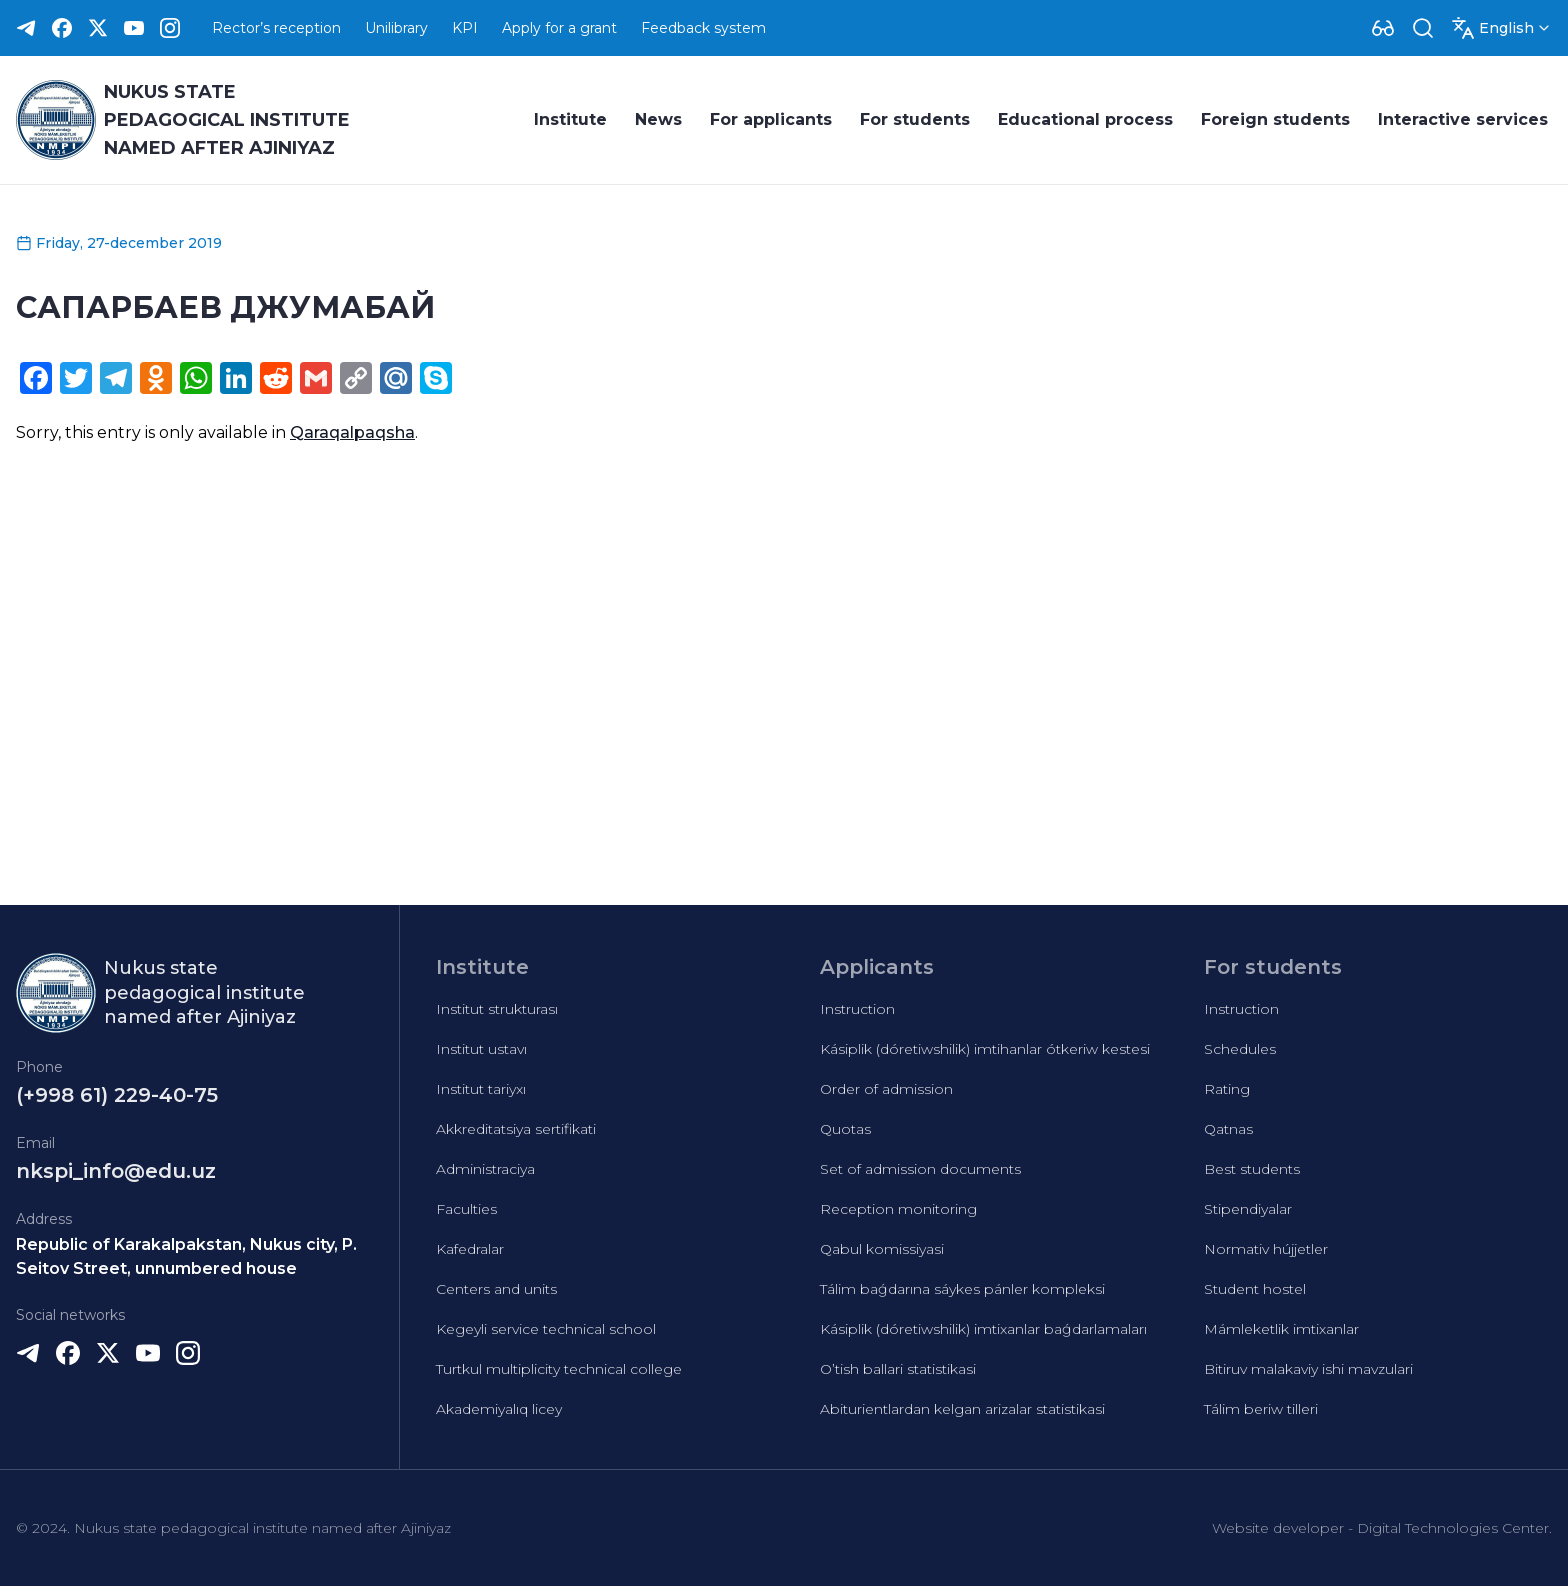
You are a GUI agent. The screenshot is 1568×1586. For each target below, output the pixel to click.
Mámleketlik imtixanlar (1281, 1329)
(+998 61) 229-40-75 (117, 1095)
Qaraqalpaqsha (352, 432)
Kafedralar (470, 1249)
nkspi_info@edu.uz (116, 1171)
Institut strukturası (497, 1009)
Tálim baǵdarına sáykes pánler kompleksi (962, 1289)
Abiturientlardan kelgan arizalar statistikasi (962, 1409)
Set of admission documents (920, 1169)
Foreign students (1275, 119)
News (658, 119)
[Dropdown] (1383, 28)
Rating (1227, 1089)
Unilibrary (396, 28)
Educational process (1085, 119)
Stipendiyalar (1248, 1209)
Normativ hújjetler (1266, 1249)
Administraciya (485, 1169)
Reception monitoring (898, 1209)
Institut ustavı (481, 1049)
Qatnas (1228, 1129)
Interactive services (1463, 119)
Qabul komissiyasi (882, 1249)
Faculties (466, 1209)
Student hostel (1255, 1289)
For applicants (771, 119)
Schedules (1240, 1049)
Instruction (857, 1009)
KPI (465, 28)
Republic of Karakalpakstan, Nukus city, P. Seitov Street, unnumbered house (186, 1256)
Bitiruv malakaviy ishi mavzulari (1308, 1369)
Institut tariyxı (481, 1089)
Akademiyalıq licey (499, 1409)
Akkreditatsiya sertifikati (516, 1129)
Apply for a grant (559, 28)
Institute (570, 119)
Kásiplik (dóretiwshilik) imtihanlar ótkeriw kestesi (985, 1049)
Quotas (845, 1129)
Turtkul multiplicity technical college (559, 1369)
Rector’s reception (276, 28)
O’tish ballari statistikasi (898, 1369)
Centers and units (496, 1289)
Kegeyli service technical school (546, 1329)
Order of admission (886, 1089)
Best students (1252, 1169)
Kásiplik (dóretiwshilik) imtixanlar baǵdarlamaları (983, 1329)
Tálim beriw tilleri (1261, 1409)
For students (915, 119)
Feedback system (703, 28)
